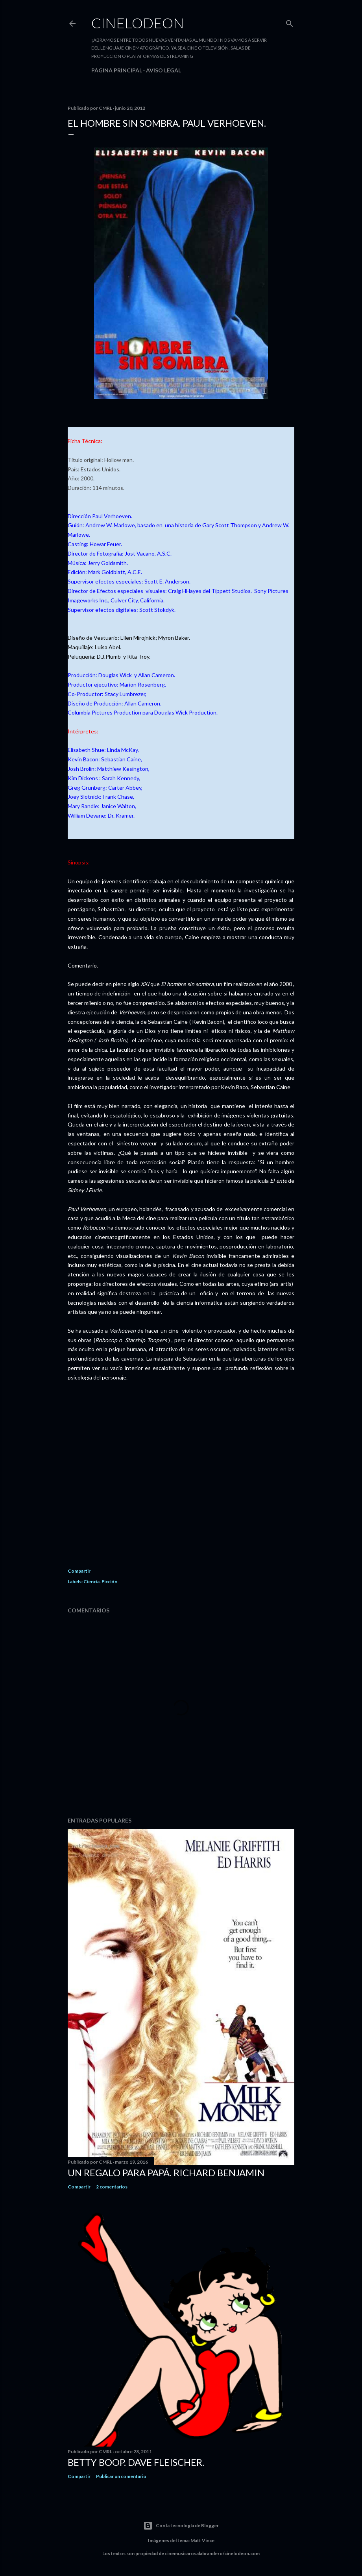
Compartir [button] (79, 1571)
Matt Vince (202, 2540)
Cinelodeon (137, 22)
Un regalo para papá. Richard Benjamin (166, 2172)
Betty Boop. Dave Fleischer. (136, 2462)
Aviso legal (163, 70)
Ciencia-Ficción (100, 1581)
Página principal (116, 70)
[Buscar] (289, 22)
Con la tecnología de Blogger (181, 2525)
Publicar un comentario (121, 2476)
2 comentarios (111, 2187)
